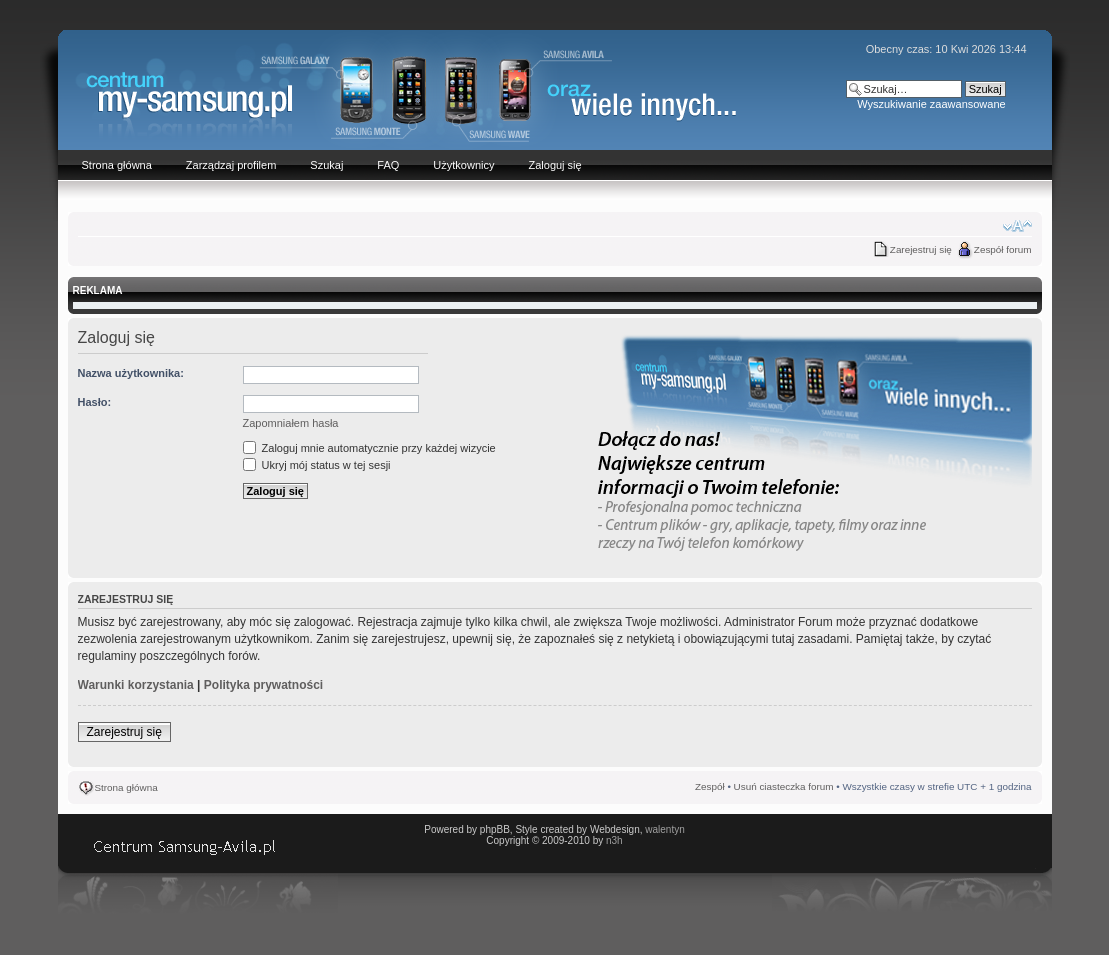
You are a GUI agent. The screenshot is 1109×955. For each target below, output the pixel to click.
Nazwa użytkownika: (131, 373)
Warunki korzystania (136, 685)
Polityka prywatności (263, 685)
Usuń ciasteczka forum (784, 786)
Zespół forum (1003, 249)
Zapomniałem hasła (291, 423)
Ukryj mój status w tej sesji (317, 465)
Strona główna (126, 787)
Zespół (710, 786)
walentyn (664, 829)
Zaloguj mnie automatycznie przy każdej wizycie (369, 448)
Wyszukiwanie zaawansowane (931, 104)
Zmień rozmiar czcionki (1017, 226)
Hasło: (95, 402)
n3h (614, 840)
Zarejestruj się (921, 249)
